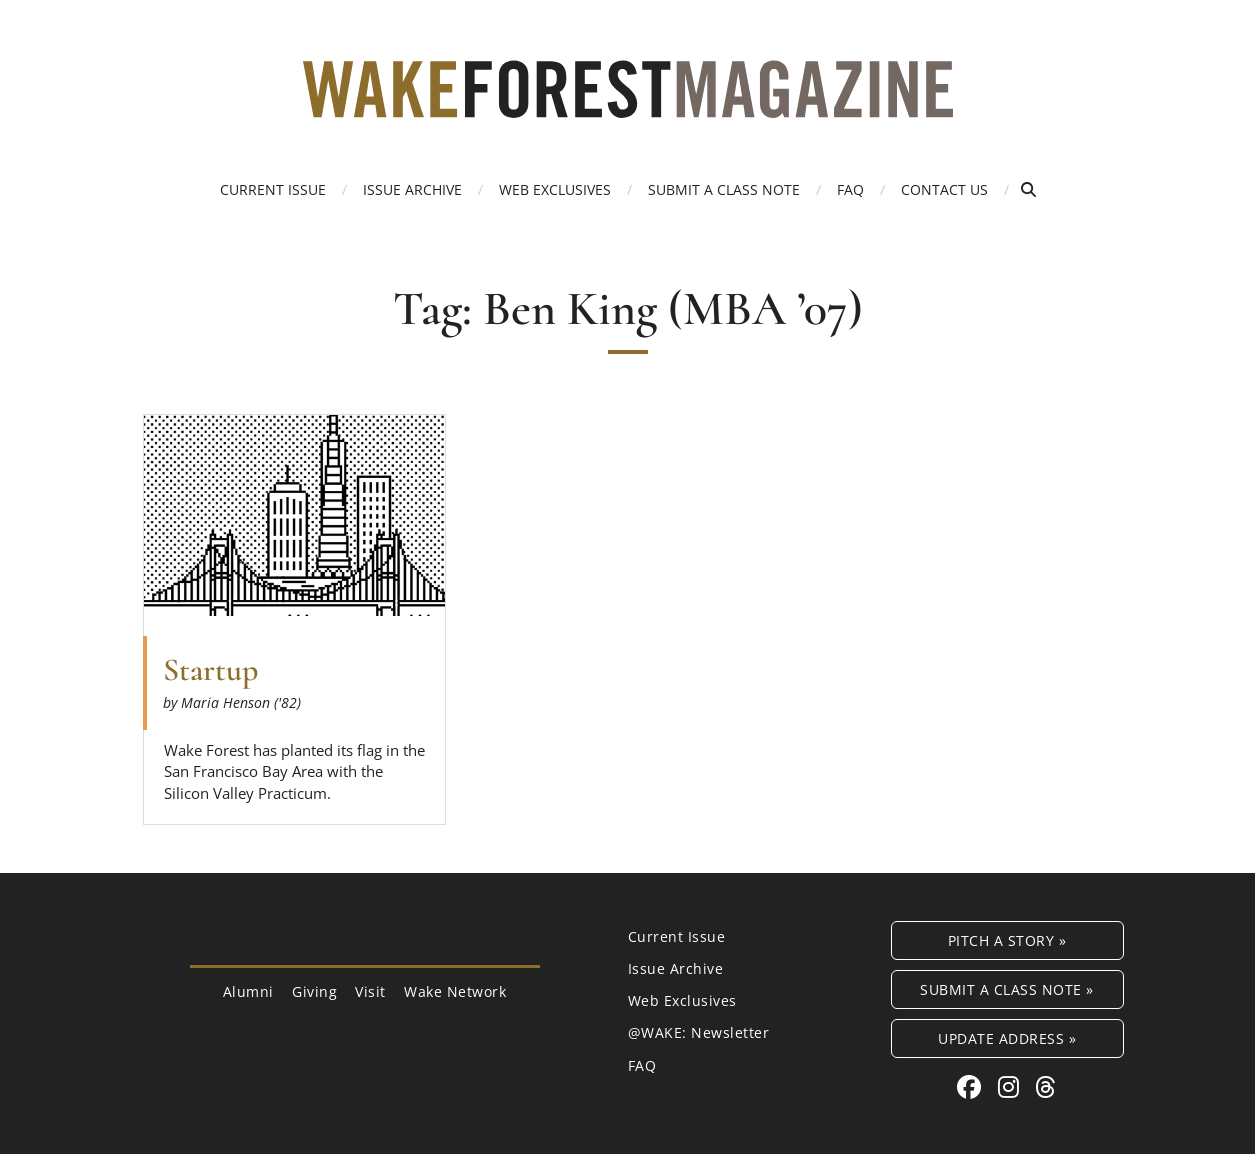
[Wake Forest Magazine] (628, 103)
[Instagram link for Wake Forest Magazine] (1012, 1086)
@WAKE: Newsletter (699, 1032)
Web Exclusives (555, 189)
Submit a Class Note (724, 189)
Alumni (248, 991)
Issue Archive (412, 189)
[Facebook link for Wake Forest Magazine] (972, 1086)
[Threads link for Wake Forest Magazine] (1046, 1086)
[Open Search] (1028, 189)
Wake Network (455, 991)
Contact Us (944, 189)
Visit (370, 991)
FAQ (850, 189)
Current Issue (273, 189)
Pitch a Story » (1007, 940)
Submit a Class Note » (1007, 989)
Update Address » (1007, 1038)
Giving (314, 991)
